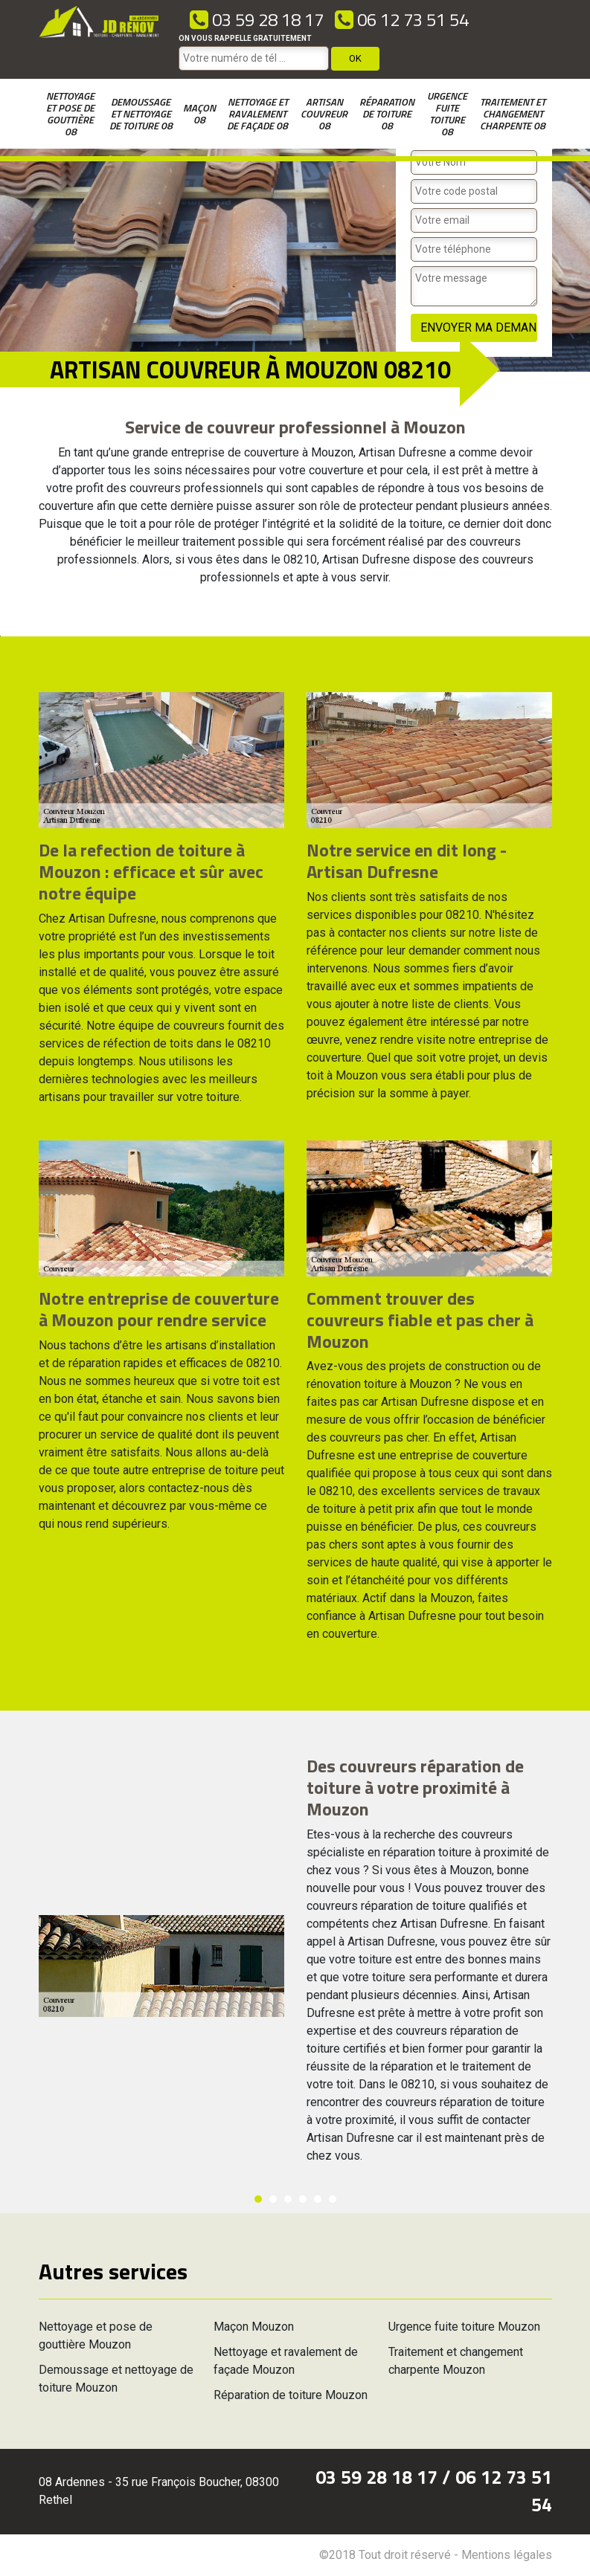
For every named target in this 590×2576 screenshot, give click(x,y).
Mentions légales (506, 2555)
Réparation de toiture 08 (386, 113)
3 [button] (288, 2199)
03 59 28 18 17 (257, 19)
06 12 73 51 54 (402, 19)
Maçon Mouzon (254, 2327)
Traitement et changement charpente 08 (512, 113)
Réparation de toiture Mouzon (291, 2395)
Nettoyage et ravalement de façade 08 (257, 113)
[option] (295, 1965)
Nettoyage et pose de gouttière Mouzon (96, 2335)
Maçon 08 (199, 113)
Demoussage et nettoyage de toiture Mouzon (116, 2379)
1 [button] (258, 2199)
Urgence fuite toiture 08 (447, 113)
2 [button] (273, 2199)
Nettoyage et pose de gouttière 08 (70, 113)
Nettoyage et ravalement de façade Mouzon (286, 2361)
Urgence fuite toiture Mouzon (464, 2327)
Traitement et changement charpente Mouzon (455, 2361)
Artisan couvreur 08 (324, 113)
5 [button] (317, 2199)
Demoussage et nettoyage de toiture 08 (141, 113)
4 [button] (303, 2199)
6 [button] (332, 2199)
